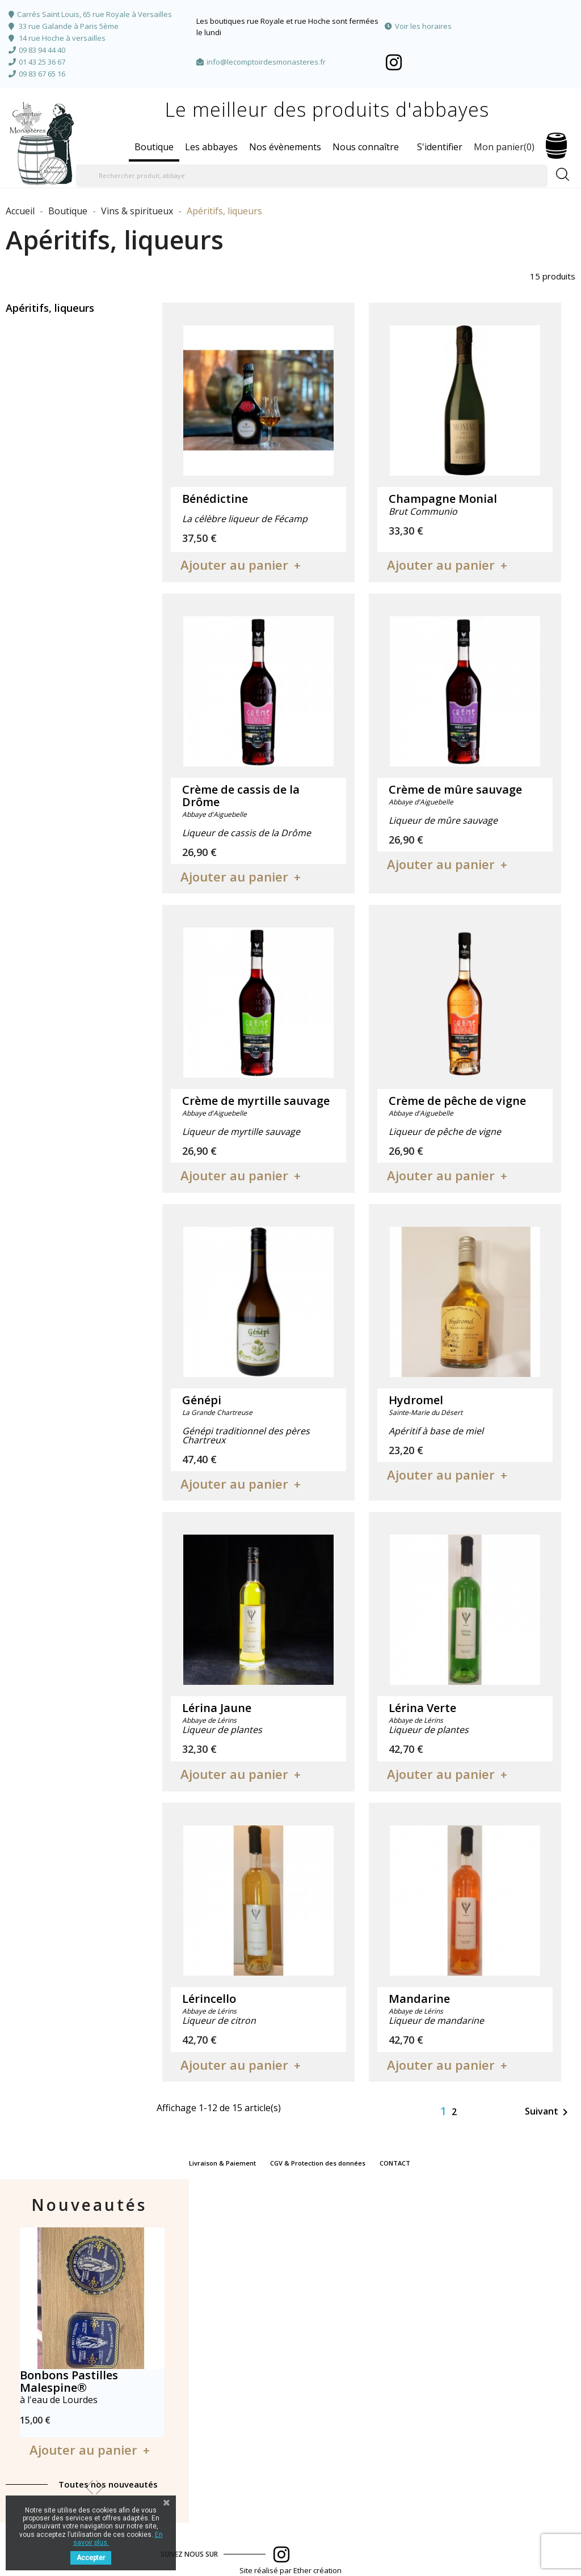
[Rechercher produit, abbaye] (312, 175)
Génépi (201, 1400)
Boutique (154, 147)
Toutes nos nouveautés (108, 2484)
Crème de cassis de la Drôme (241, 796)
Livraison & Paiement (222, 2163)
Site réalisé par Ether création (290, 2570)
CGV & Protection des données (317, 2163)
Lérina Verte (422, 1707)
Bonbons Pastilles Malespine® (69, 2381)
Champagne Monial (443, 498)
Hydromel (416, 1400)
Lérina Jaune (216, 1707)
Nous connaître (365, 147)
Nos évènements (285, 147)
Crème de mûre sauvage (455, 789)
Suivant (548, 2112)
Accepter (91, 2558)
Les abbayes (211, 147)
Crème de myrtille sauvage (256, 1100)
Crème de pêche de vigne (457, 1100)
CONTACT (395, 2163)
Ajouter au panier (234, 564)
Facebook (394, 62)
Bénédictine (215, 498)
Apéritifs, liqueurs (50, 308)
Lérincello (209, 1998)
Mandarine (419, 1998)
